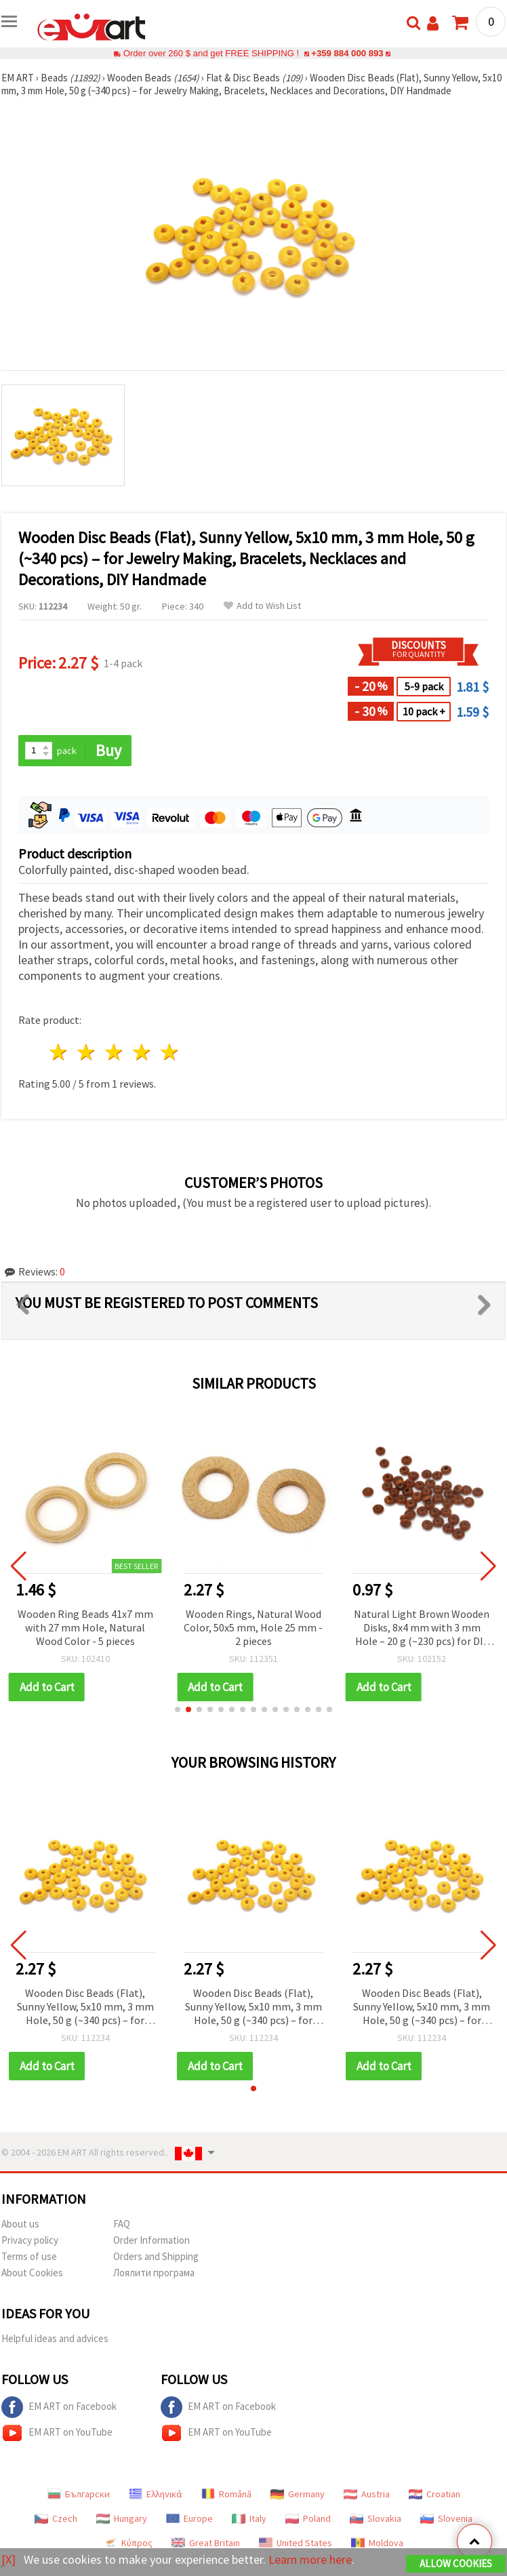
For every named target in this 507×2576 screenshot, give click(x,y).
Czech (56, 2518)
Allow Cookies (456, 2563)
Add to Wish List (262, 606)
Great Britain (205, 2543)
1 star (59, 1052)
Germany (297, 2494)
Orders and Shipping (156, 2256)
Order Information (151, 2240)
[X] (8, 2559)
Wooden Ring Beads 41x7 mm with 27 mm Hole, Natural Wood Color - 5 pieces (85, 1627)
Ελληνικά (155, 2494)
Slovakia (375, 2518)
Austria (367, 2494)
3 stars (115, 1052)
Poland (308, 2518)
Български (78, 2494)
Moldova (377, 2543)
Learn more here (310, 2559)
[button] (177, 1709)
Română (226, 2494)
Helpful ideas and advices (54, 2338)
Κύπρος (128, 2543)
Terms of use (29, 2256)
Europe (189, 2518)
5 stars (170, 1052)
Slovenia (446, 2518)
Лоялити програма (154, 2272)
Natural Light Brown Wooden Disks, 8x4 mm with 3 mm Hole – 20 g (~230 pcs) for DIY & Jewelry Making (421, 1628)
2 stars (87, 1052)
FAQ (121, 2223)
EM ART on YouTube (57, 2433)
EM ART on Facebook (59, 2407)
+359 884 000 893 (347, 53)
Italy (249, 2518)
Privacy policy (29, 2240)
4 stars (142, 1052)
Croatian (434, 2494)
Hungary (121, 2518)
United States (295, 2543)
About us (20, 2223)
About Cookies (32, 2272)
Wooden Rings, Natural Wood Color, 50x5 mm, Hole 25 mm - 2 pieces (253, 1627)
